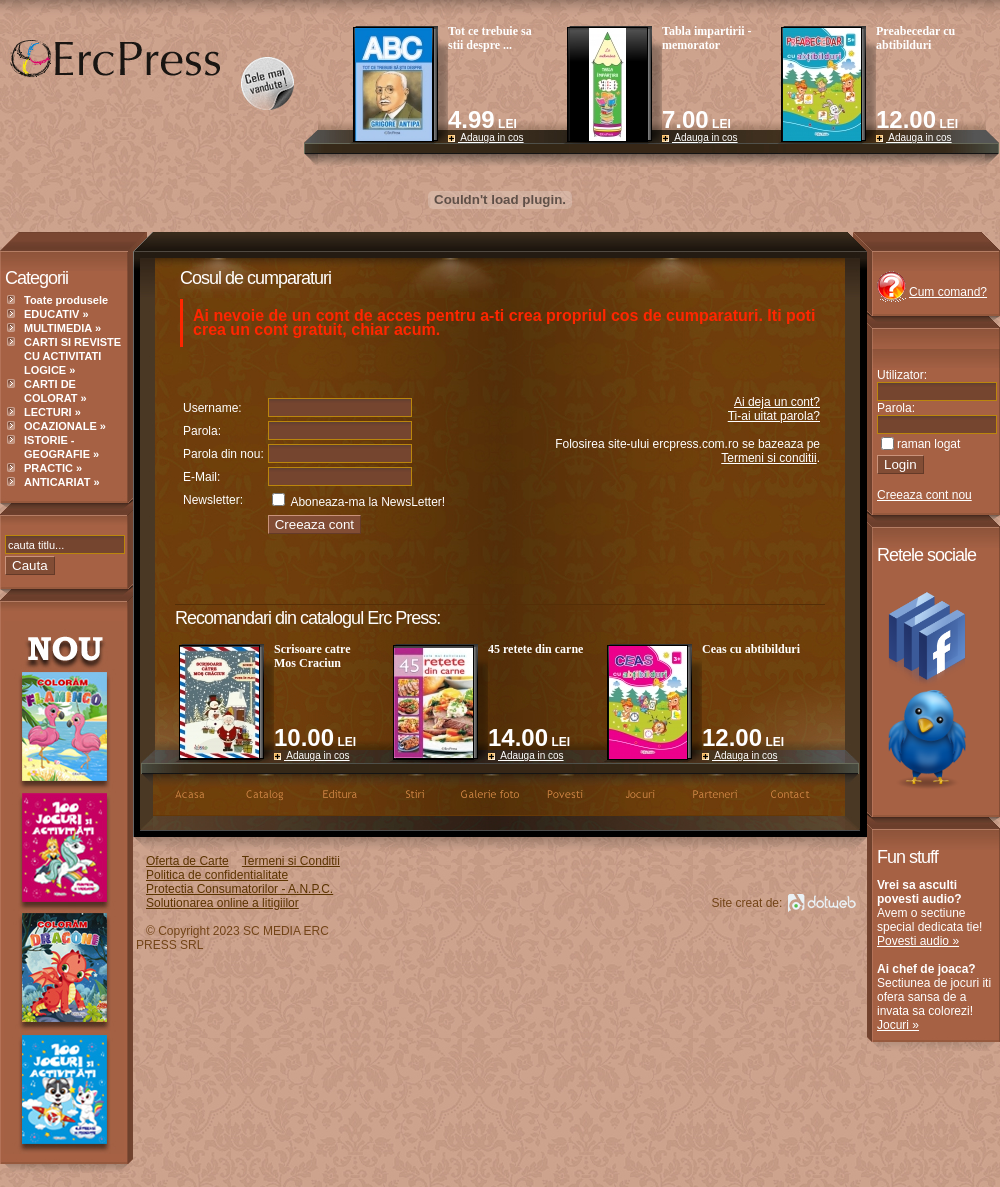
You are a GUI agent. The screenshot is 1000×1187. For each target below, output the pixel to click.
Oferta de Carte (187, 861)
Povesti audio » (918, 941)
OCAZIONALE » (65, 426)
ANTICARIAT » (62, 482)
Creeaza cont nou (924, 495)
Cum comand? (948, 292)
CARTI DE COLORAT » (55, 391)
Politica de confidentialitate (217, 875)
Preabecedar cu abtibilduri (915, 38)
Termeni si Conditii (291, 861)
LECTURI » (52, 412)
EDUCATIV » (56, 314)
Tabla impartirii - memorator (707, 38)
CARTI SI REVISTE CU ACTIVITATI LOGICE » (72, 356)
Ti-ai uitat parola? (774, 416)
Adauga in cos (486, 137)
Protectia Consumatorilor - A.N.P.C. (239, 889)
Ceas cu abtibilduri (751, 649)
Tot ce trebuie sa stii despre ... (490, 38)
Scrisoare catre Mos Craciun (312, 656)
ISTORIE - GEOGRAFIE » (61, 447)
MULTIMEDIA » (62, 328)
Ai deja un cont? (777, 402)
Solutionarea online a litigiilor (222, 903)
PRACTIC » (53, 468)
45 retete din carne (535, 649)
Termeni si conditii (768, 458)
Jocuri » (898, 1025)
